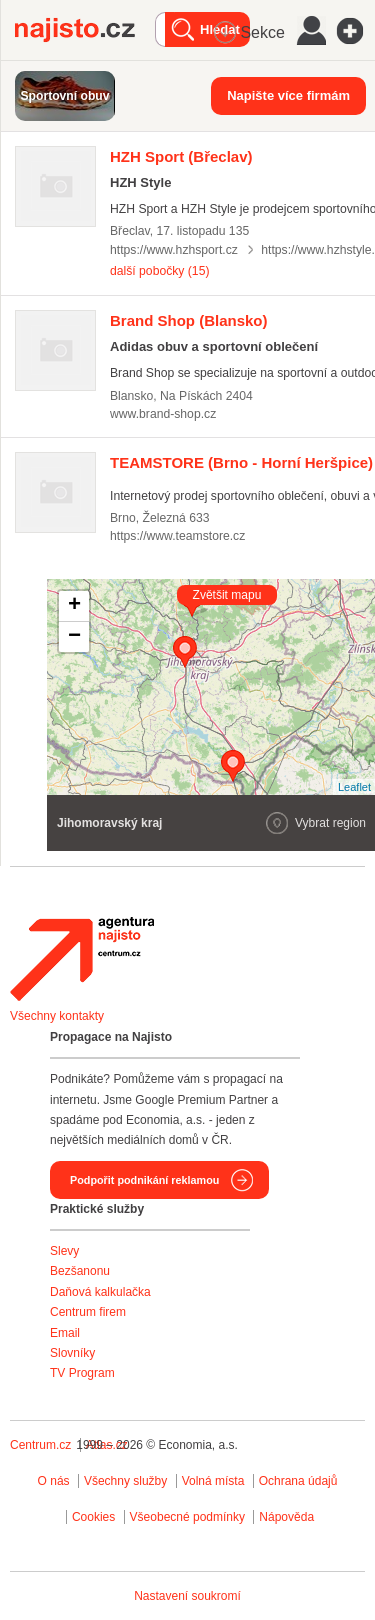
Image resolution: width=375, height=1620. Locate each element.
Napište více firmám (288, 95)
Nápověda (286, 1517)
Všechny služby (127, 1481)
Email (65, 1333)
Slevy (64, 1251)
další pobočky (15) (159, 271)
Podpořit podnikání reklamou (144, 1180)
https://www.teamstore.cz (177, 536)
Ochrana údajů (298, 1481)
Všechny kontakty (57, 1016)
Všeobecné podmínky (187, 1517)
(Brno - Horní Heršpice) (241, 462)
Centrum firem (88, 1312)
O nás (54, 1481)
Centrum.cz (40, 1445)
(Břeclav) (181, 156)
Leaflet (354, 787)
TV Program (82, 1373)
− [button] (74, 637)
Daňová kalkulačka (100, 1292)
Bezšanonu (80, 1271)
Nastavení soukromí (187, 1596)
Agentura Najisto (82, 959)
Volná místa (213, 1481)
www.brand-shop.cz (163, 414)
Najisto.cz (85, 30)
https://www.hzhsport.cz (174, 250)
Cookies (93, 1517)
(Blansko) (189, 320)
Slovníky (72, 1353)
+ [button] (74, 606)
